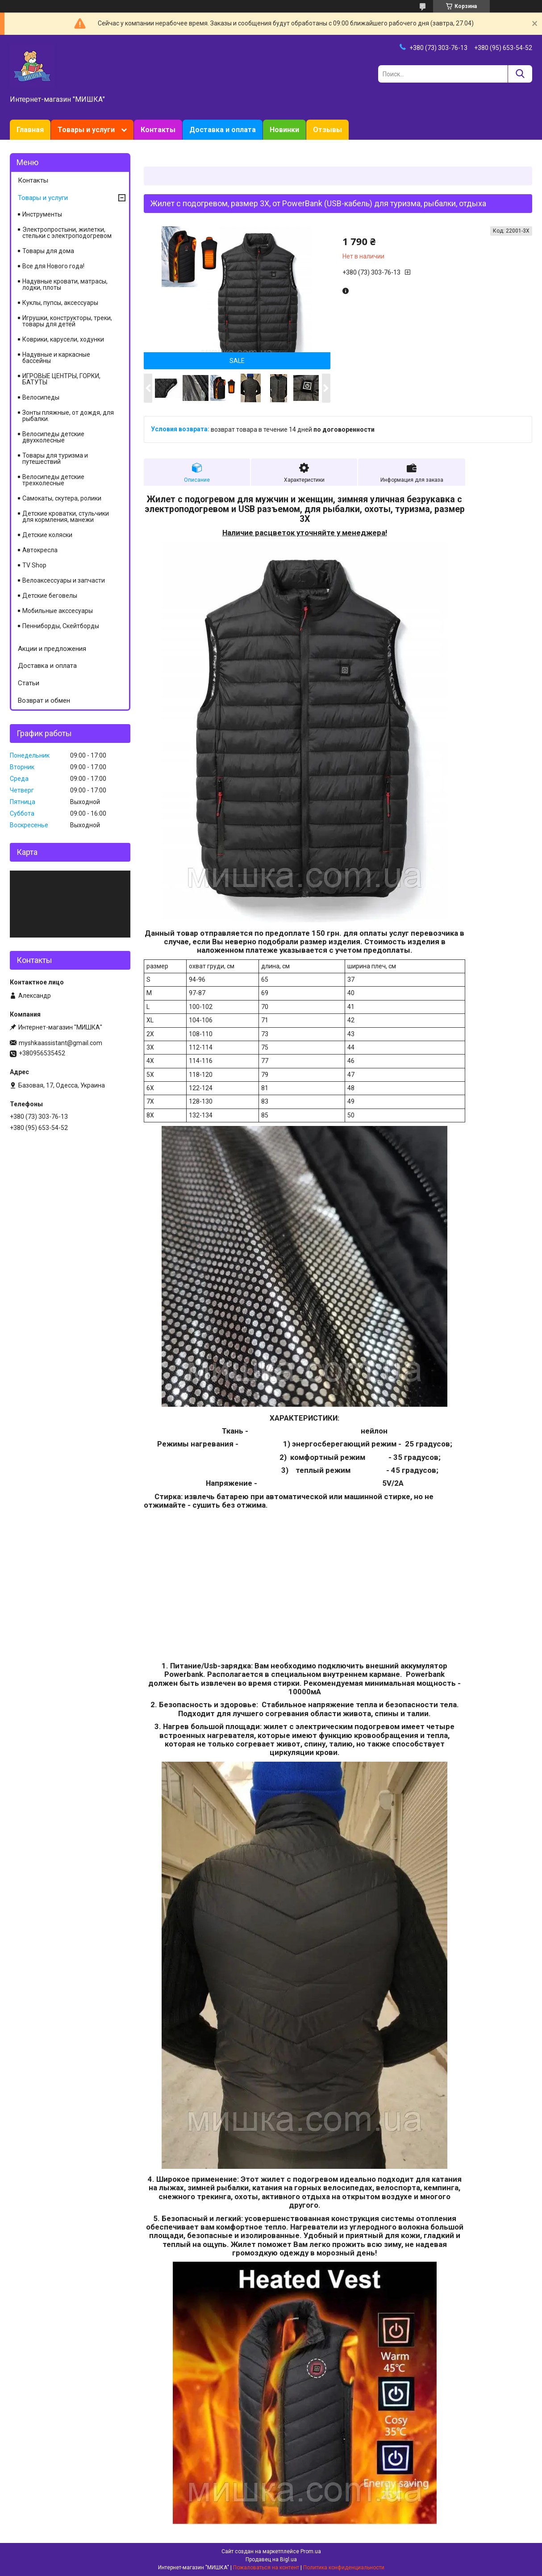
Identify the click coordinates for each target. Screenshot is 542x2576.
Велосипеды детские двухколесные (53, 437)
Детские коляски (47, 534)
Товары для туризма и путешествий (55, 458)
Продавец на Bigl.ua (271, 2559)
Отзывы (327, 129)
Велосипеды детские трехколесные (53, 480)
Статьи (28, 683)
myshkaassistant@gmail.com (60, 1042)
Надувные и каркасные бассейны (56, 357)
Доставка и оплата (222, 129)
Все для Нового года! (53, 266)
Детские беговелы (49, 595)
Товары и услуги (86, 129)
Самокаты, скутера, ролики (61, 498)
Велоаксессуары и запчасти (63, 580)
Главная (30, 129)
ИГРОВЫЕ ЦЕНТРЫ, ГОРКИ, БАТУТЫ (61, 379)
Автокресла (40, 550)
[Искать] (520, 74)
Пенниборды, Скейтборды (60, 625)
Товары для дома (48, 250)
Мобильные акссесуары (57, 610)
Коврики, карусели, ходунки (63, 339)
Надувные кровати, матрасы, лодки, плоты (65, 284)
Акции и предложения (52, 649)
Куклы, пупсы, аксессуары (60, 302)
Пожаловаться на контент (266, 2567)
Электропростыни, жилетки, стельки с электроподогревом (67, 232)
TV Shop (34, 565)
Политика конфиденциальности (343, 2567)
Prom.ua (310, 2551)
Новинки (284, 129)
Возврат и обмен (44, 700)
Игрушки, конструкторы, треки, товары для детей (67, 321)
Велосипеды (40, 397)
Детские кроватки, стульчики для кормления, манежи (65, 516)
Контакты (158, 129)
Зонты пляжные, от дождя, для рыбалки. (68, 415)
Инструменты (42, 214)
